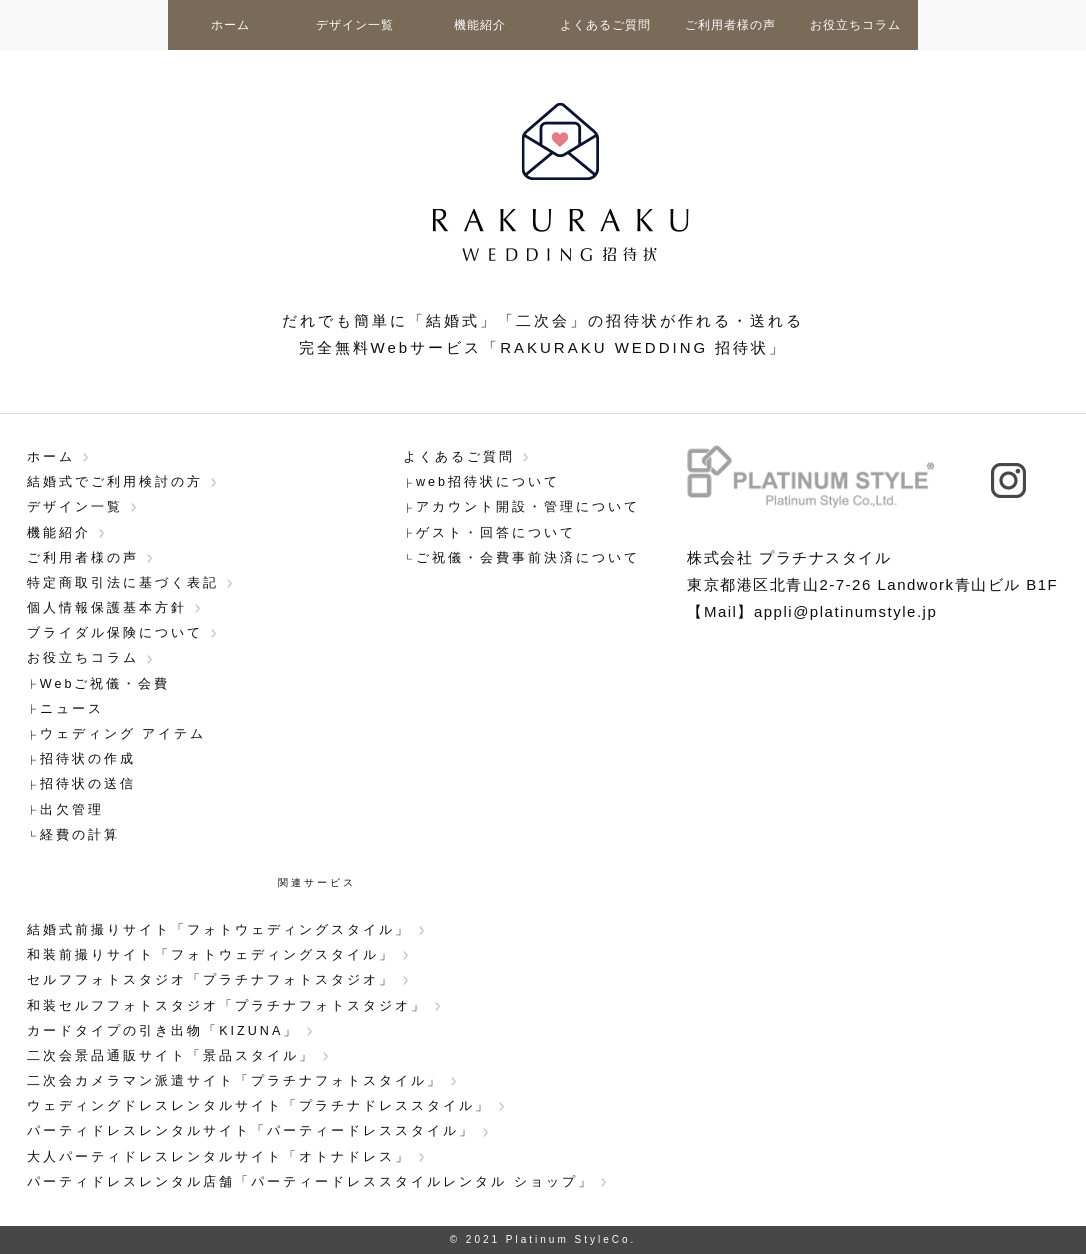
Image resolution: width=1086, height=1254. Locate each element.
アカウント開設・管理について (528, 507)
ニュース (72, 709)
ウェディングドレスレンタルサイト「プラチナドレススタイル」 (259, 1106)
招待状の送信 (88, 784)
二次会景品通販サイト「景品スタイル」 (171, 1056)
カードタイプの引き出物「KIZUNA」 (163, 1031)
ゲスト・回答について (496, 533)
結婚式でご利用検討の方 (115, 482)
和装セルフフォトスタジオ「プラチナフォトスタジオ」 (227, 1006)
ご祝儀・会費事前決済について (528, 558)
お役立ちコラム (855, 25)
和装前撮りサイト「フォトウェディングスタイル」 (211, 955)
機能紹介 (480, 25)
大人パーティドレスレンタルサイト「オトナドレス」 (219, 1157)
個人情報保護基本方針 (107, 608)
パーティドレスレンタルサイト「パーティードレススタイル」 (251, 1131)
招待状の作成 (88, 759)
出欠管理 (72, 810)
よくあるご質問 (605, 25)
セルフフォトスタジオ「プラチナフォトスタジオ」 (211, 980)
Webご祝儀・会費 (105, 684)
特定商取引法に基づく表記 (123, 583)
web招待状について (488, 482)
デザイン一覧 (355, 25)
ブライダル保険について (115, 633)
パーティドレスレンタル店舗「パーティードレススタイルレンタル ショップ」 (310, 1182)
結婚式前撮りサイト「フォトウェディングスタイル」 (219, 930)
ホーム (230, 25)
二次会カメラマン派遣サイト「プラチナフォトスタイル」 (235, 1081)
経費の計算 (80, 835)
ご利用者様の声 (730, 25)
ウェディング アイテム (123, 734)
